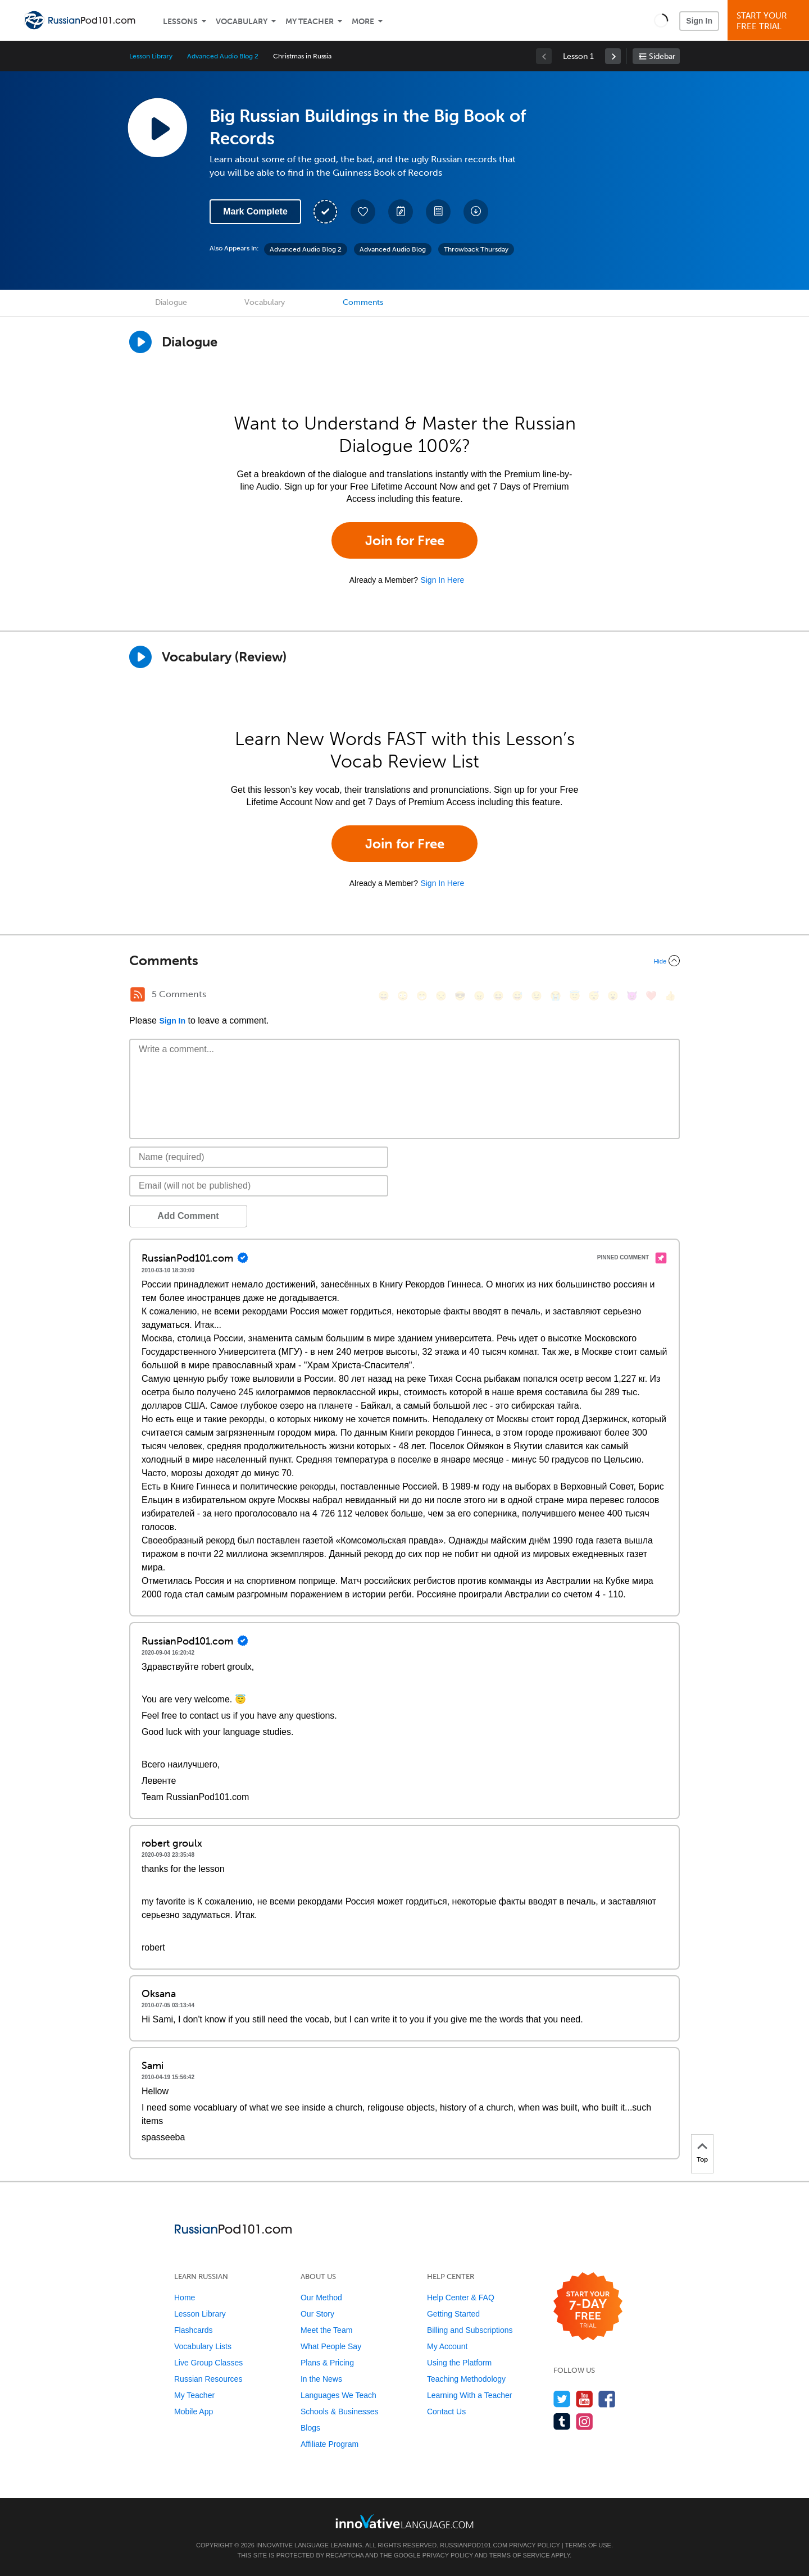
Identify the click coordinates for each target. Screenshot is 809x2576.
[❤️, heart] (651, 996)
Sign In (699, 20)
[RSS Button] (137, 994)
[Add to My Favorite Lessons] (363, 211)
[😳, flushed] (402, 996)
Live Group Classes (208, 2362)
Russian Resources (208, 2378)
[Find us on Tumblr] (562, 2421)
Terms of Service (519, 2555)
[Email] (258, 1185)
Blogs (310, 2427)
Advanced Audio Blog (393, 249)
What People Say (331, 2346)
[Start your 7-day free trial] (587, 2306)
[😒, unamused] (441, 996)
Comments (363, 302)
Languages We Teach (338, 2395)
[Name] (258, 1157)
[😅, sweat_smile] (517, 996)
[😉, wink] (536, 996)
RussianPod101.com (473, 2545)
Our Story (317, 2313)
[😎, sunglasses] (460, 996)
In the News (321, 2378)
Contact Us (446, 2411)
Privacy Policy (534, 2545)
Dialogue (171, 302)
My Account (447, 2346)
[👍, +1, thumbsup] (670, 996)
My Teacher (309, 21)
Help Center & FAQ (460, 2297)
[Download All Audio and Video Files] (475, 211)
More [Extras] (363, 21)
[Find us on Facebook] (607, 2399)
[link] (613, 56)
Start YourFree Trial (770, 21)
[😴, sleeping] (593, 996)
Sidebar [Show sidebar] (662, 56)
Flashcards (193, 2330)
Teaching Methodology (466, 2378)
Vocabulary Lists (202, 2346)
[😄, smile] (383, 996)
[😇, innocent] (574, 996)
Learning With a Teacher (469, 2395)
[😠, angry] (479, 996)
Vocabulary (241, 21)
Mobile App (193, 2411)
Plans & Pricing (327, 2362)
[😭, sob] (555, 996)
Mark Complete (255, 211)
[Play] (140, 657)
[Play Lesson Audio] (157, 127)
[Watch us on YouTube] (584, 2399)
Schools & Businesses (340, 2411)
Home (184, 2297)
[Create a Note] (400, 211)
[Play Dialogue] (140, 342)
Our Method (321, 2297)
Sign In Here (442, 580)
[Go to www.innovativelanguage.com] (404, 2521)
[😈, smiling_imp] (632, 996)
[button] (661, 20)
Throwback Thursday (476, 249)
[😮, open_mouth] (612, 996)
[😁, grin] (421, 996)
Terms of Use (588, 2545)
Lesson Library (150, 56)
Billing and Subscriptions (470, 2330)
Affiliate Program (329, 2444)
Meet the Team (326, 2330)
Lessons (180, 21)
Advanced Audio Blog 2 (222, 56)
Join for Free (404, 540)
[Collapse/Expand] (404, 960)
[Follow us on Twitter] (562, 2399)
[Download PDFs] (438, 211)
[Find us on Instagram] (584, 2421)
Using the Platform (459, 2362)
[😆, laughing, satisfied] (498, 996)
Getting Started (453, 2313)
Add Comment (188, 1216)
